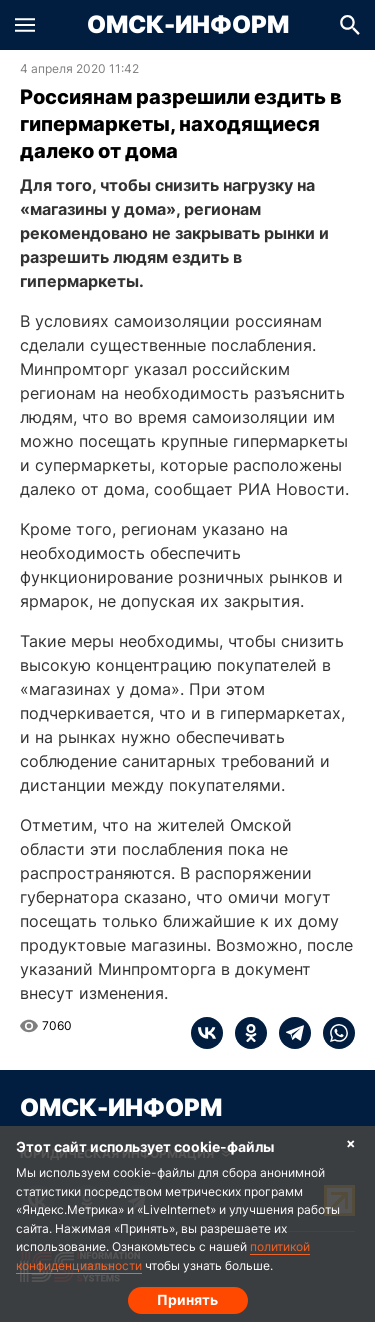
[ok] (245, 1033)
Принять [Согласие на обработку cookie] (187, 1299)
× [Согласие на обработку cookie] (351, 1142)
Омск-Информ (188, 25)
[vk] (207, 1033)
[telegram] (289, 1033)
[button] (25, 25)
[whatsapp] (333, 1033)
